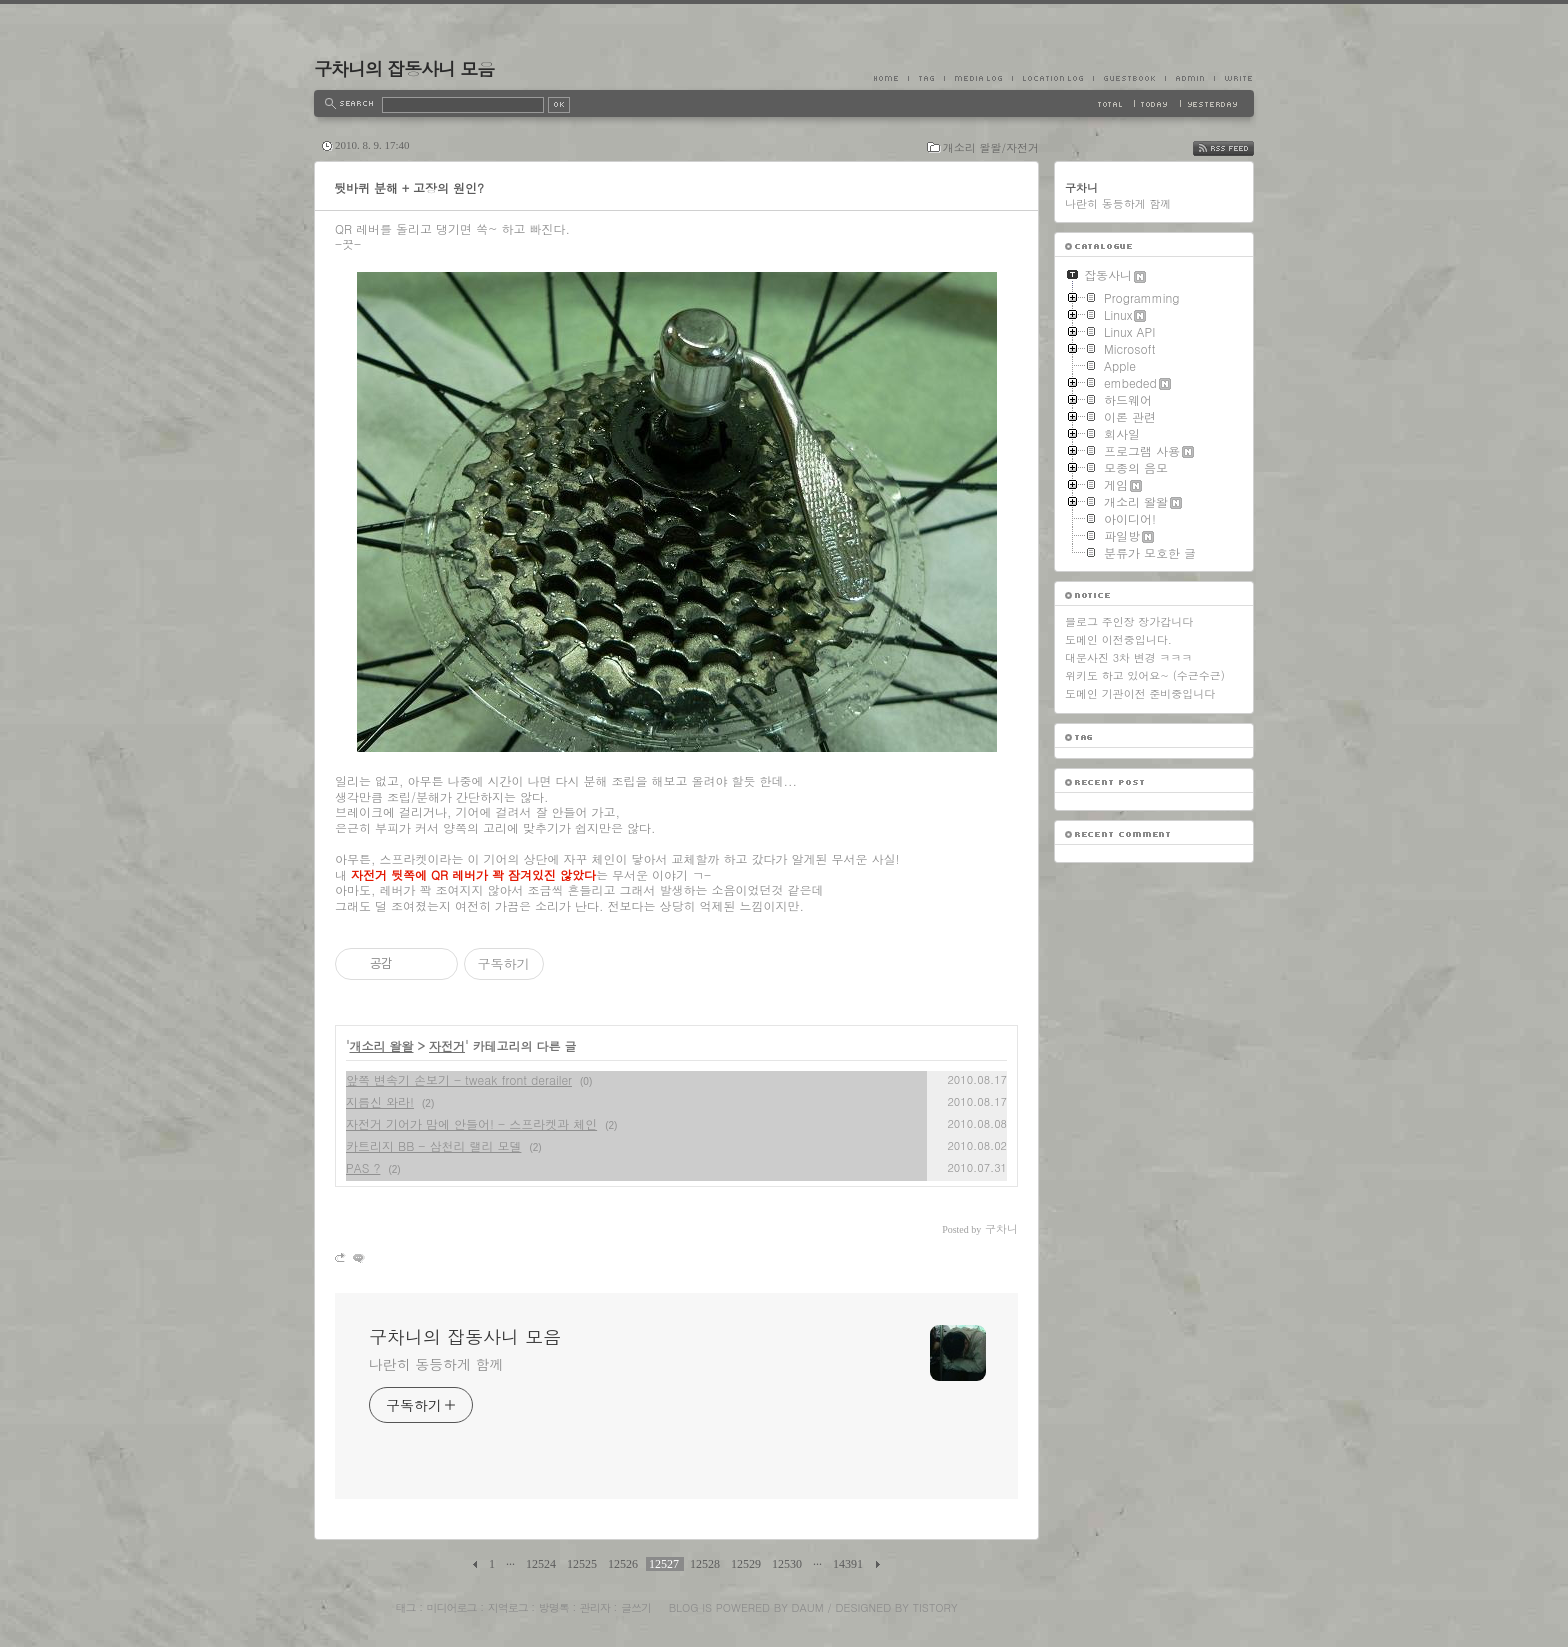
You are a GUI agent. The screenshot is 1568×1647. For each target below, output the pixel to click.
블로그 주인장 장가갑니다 (1129, 621)
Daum (808, 1607)
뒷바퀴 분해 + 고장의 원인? (409, 187)
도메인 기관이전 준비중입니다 (1140, 693)
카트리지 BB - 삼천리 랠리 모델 (433, 1145)
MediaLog (978, 78)
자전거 (447, 1045)
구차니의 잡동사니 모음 (404, 68)
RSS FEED (1238, 148)
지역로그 (508, 1607)
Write (1234, 78)
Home (891, 78)
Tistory (935, 1607)
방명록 (554, 1607)
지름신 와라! (380, 1101)
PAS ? (363, 1167)
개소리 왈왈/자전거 (991, 147)
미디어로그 (452, 1607)
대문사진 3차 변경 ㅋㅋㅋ (1128, 657)
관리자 (595, 1607)
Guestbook (1129, 78)
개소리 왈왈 (382, 1045)
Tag (926, 78)
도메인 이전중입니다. (1118, 639)
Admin (1189, 78)
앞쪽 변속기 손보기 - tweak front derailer (459, 1079)
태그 (405, 1607)
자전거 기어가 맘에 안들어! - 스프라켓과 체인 (471, 1123)
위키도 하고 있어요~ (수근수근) (1145, 675)
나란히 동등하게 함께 (436, 1364)
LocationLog (1052, 78)
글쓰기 (636, 1607)
